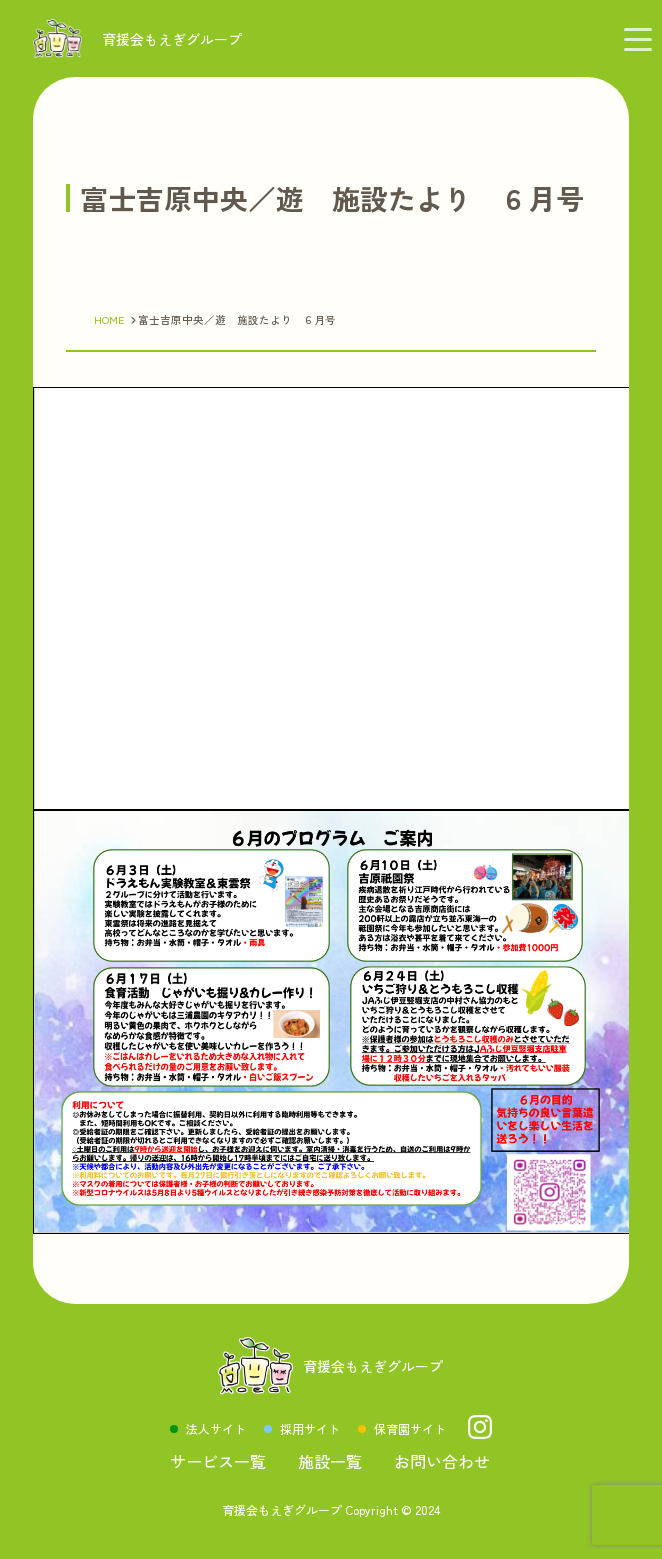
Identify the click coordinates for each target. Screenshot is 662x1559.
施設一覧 (330, 1461)
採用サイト (310, 1428)
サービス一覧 (218, 1461)
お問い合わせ (442, 1461)
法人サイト (216, 1428)
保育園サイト (410, 1428)
